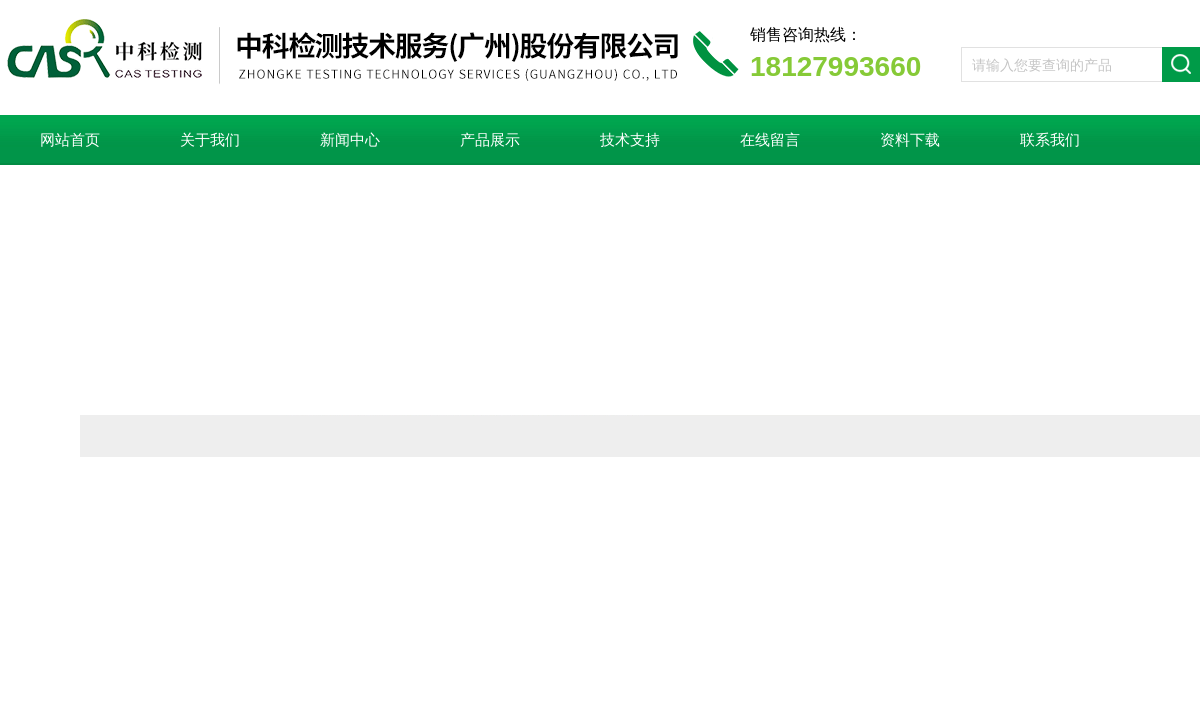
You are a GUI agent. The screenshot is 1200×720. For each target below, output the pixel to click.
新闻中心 (350, 140)
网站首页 (70, 140)
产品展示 (490, 140)
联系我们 (1050, 140)
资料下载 (910, 140)
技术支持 (630, 140)
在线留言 (770, 140)
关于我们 (210, 140)
